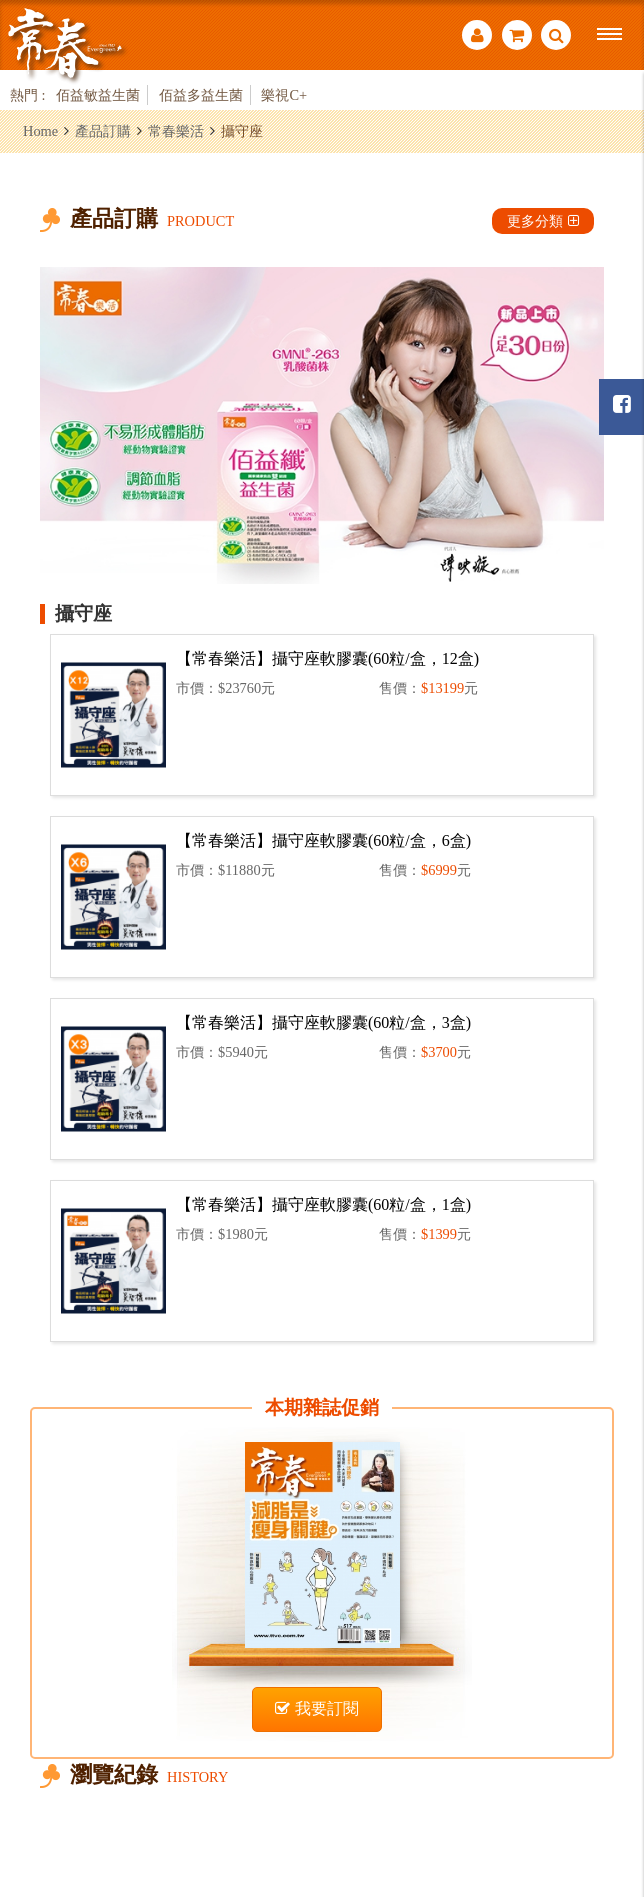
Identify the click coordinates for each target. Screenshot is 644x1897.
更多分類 (543, 221)
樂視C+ (284, 95)
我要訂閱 (317, 1708)
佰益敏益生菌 (98, 95)
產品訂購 (103, 131)
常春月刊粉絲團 (622, 404)
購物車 (517, 35)
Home (40, 131)
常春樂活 (176, 131)
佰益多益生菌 (201, 95)
